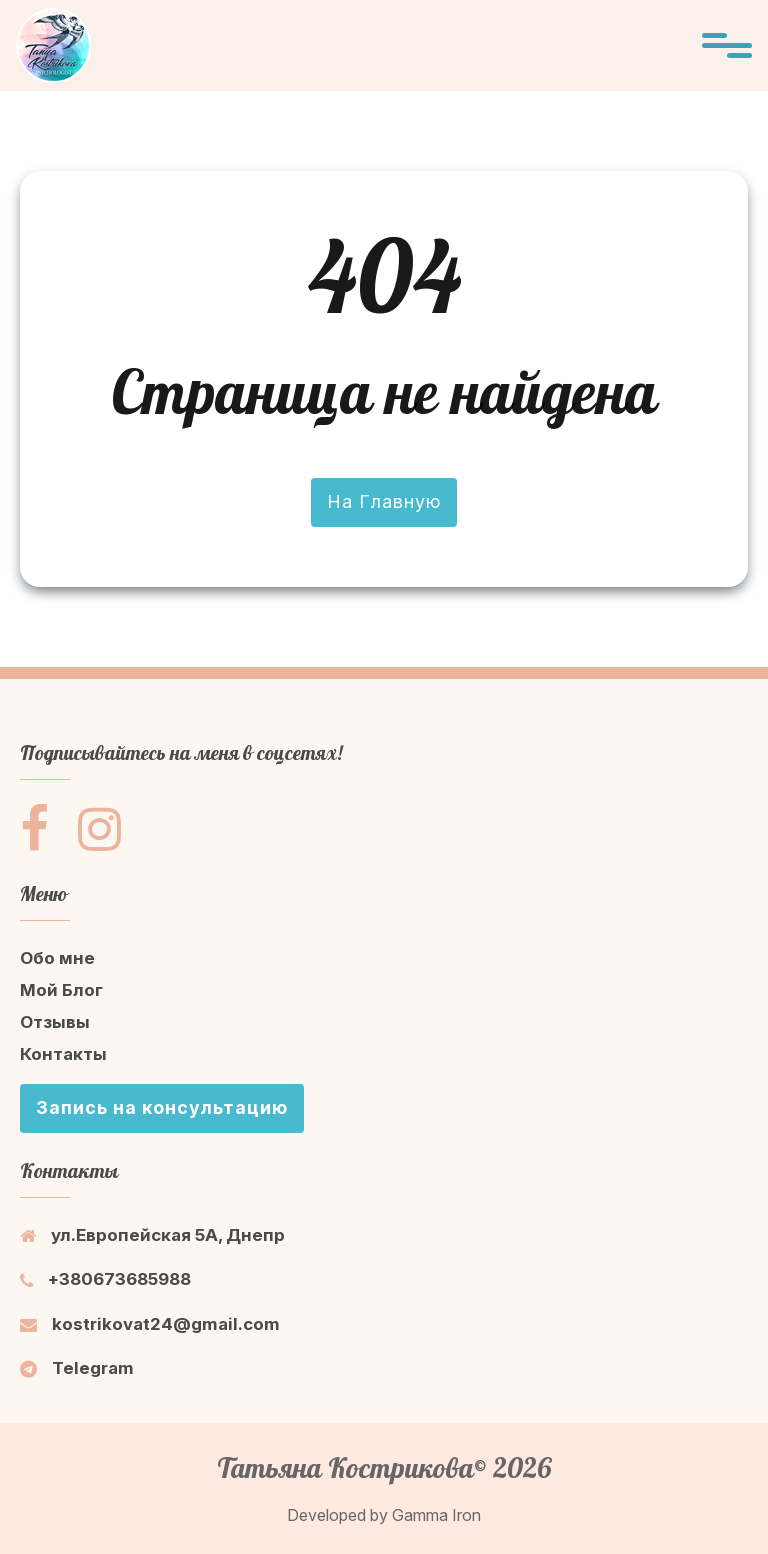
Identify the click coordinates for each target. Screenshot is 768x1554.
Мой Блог (61, 990)
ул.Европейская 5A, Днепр (152, 1235)
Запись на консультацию (162, 1107)
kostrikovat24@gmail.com (150, 1324)
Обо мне (57, 958)
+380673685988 (105, 1279)
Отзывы (55, 1022)
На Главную (384, 501)
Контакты (63, 1054)
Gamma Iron (436, 1515)
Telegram (77, 1368)
